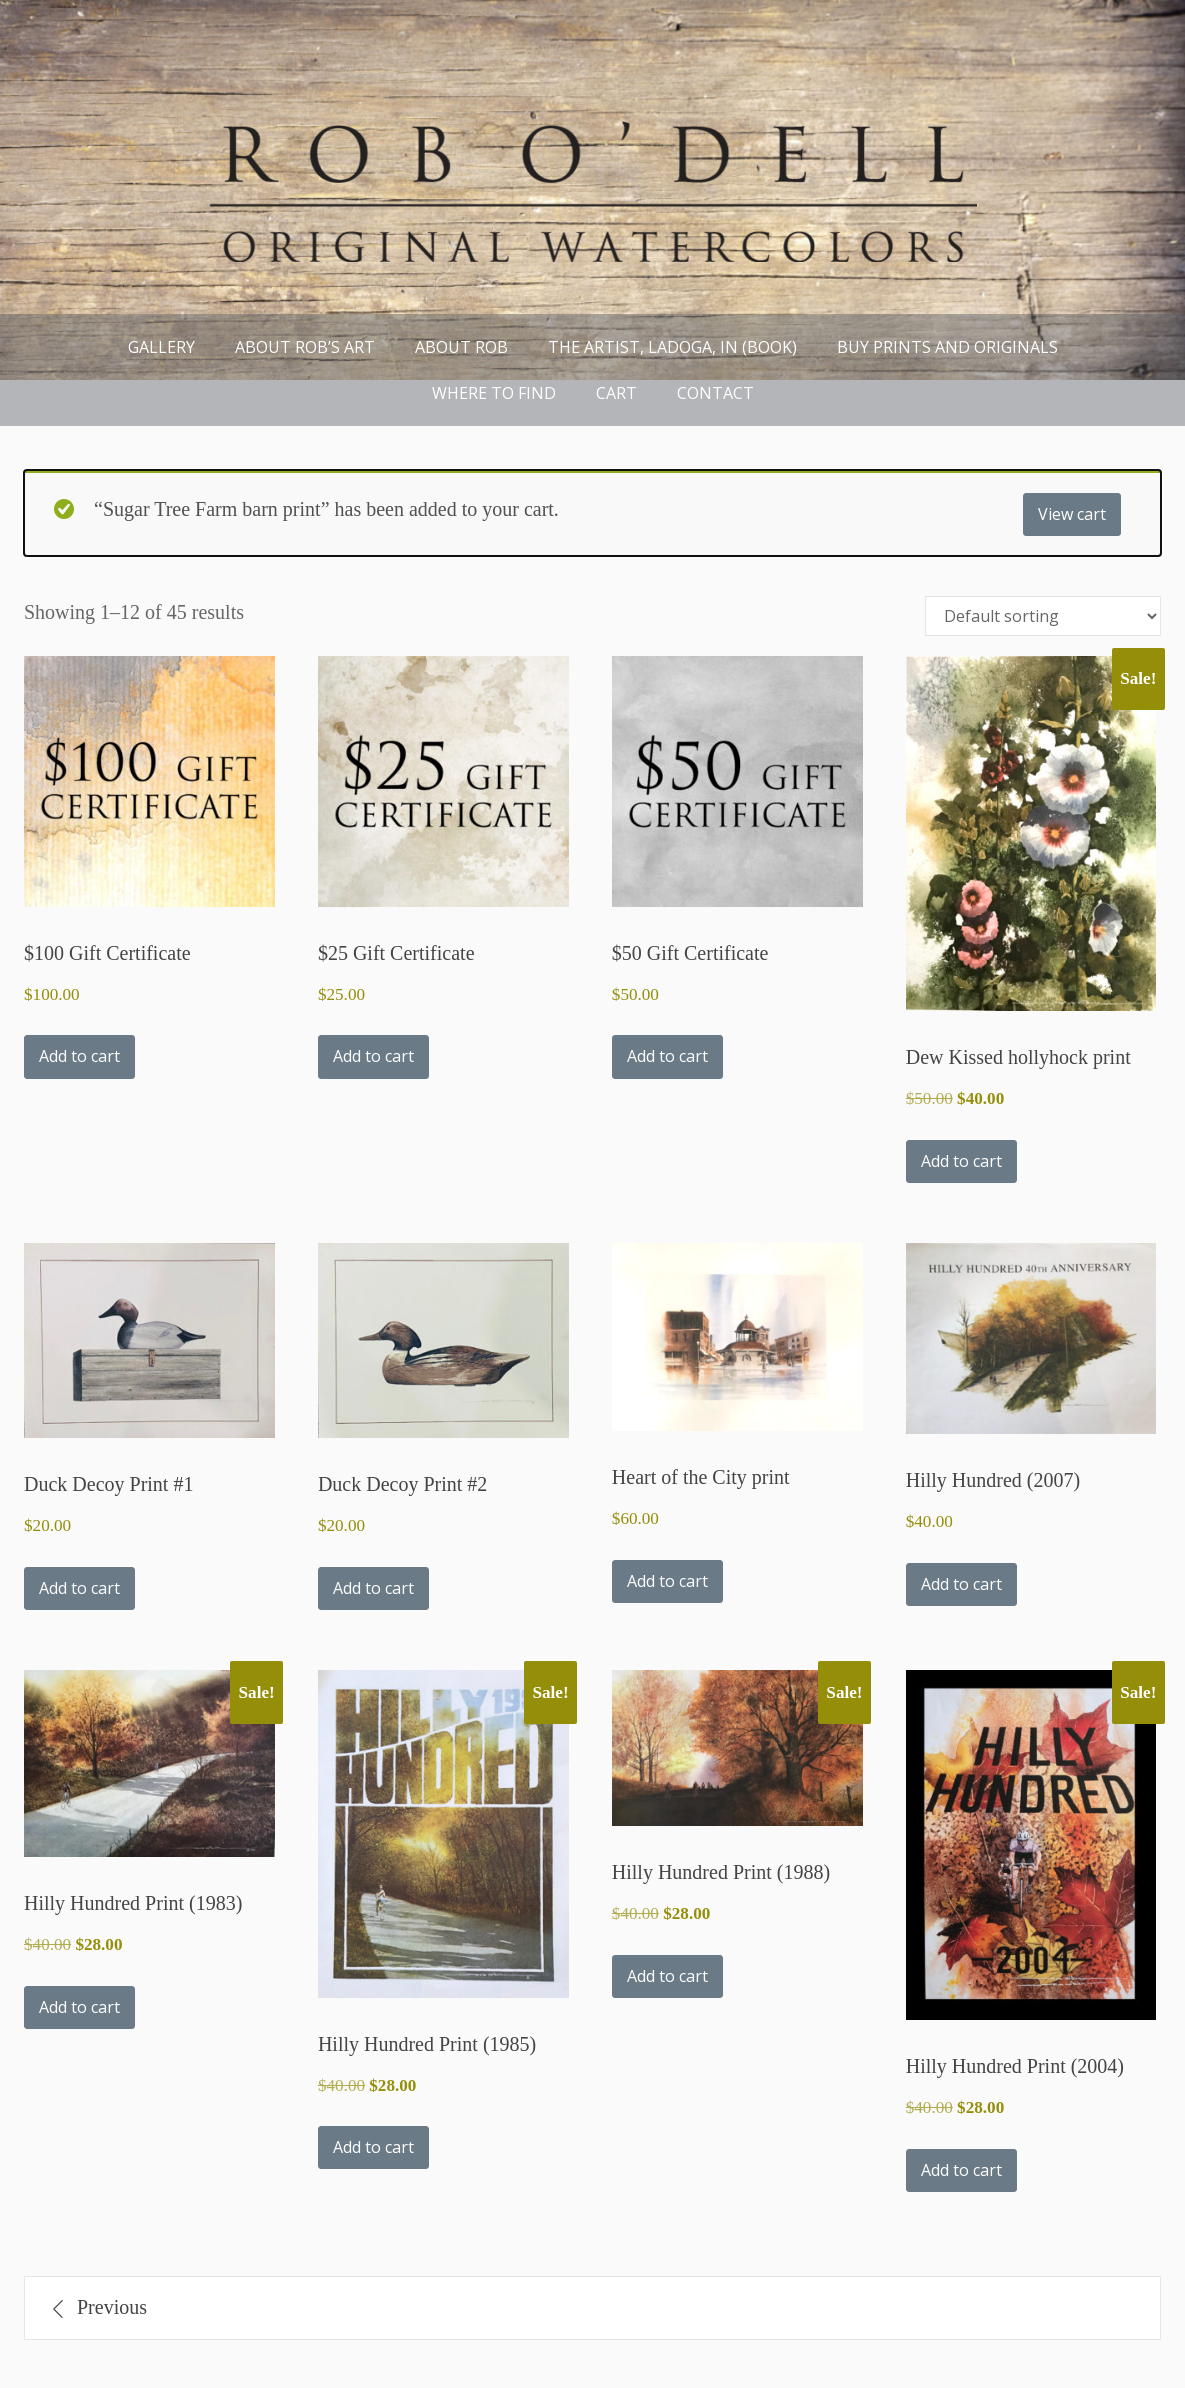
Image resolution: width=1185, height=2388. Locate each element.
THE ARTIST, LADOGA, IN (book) (672, 347)
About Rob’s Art (305, 347)
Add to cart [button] (79, 1056)
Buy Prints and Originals (947, 347)
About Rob (461, 347)
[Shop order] (1043, 616)
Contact (715, 393)
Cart (616, 393)
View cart (1072, 514)
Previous (112, 2307)
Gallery (161, 347)
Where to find (494, 393)
